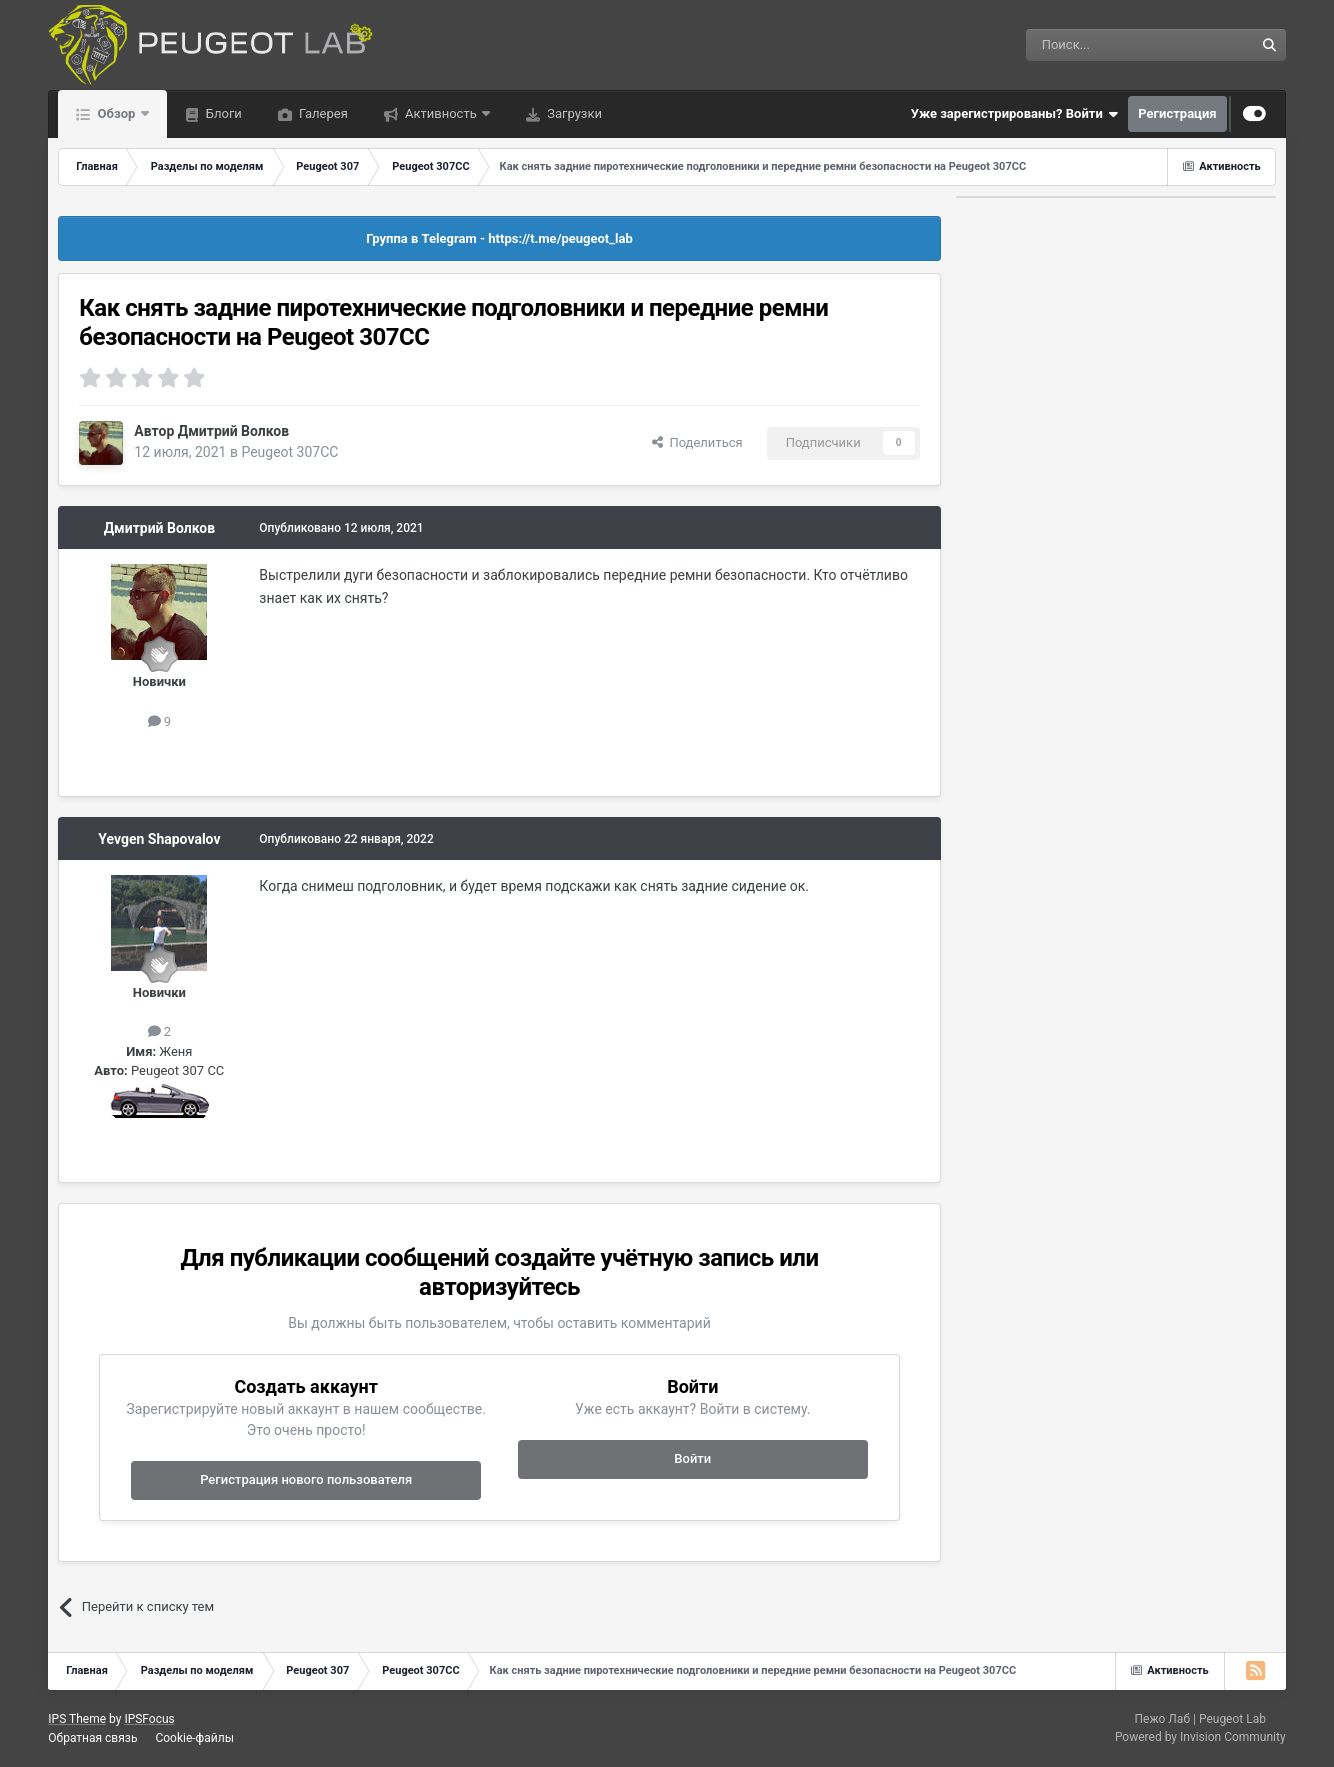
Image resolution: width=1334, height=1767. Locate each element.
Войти (692, 1458)
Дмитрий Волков (233, 431)
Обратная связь (92, 1738)
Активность (441, 113)
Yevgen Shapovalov (159, 839)
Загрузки (573, 113)
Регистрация (1177, 113)
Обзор (116, 113)
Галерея (322, 113)
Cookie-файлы (194, 1738)
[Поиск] (1095, 45)
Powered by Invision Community (1200, 1737)
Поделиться (697, 442)
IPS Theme (77, 1719)
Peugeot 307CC (289, 452)
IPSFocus (149, 1719)
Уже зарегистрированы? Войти (1015, 114)
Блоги (222, 113)
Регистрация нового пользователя (306, 1479)
